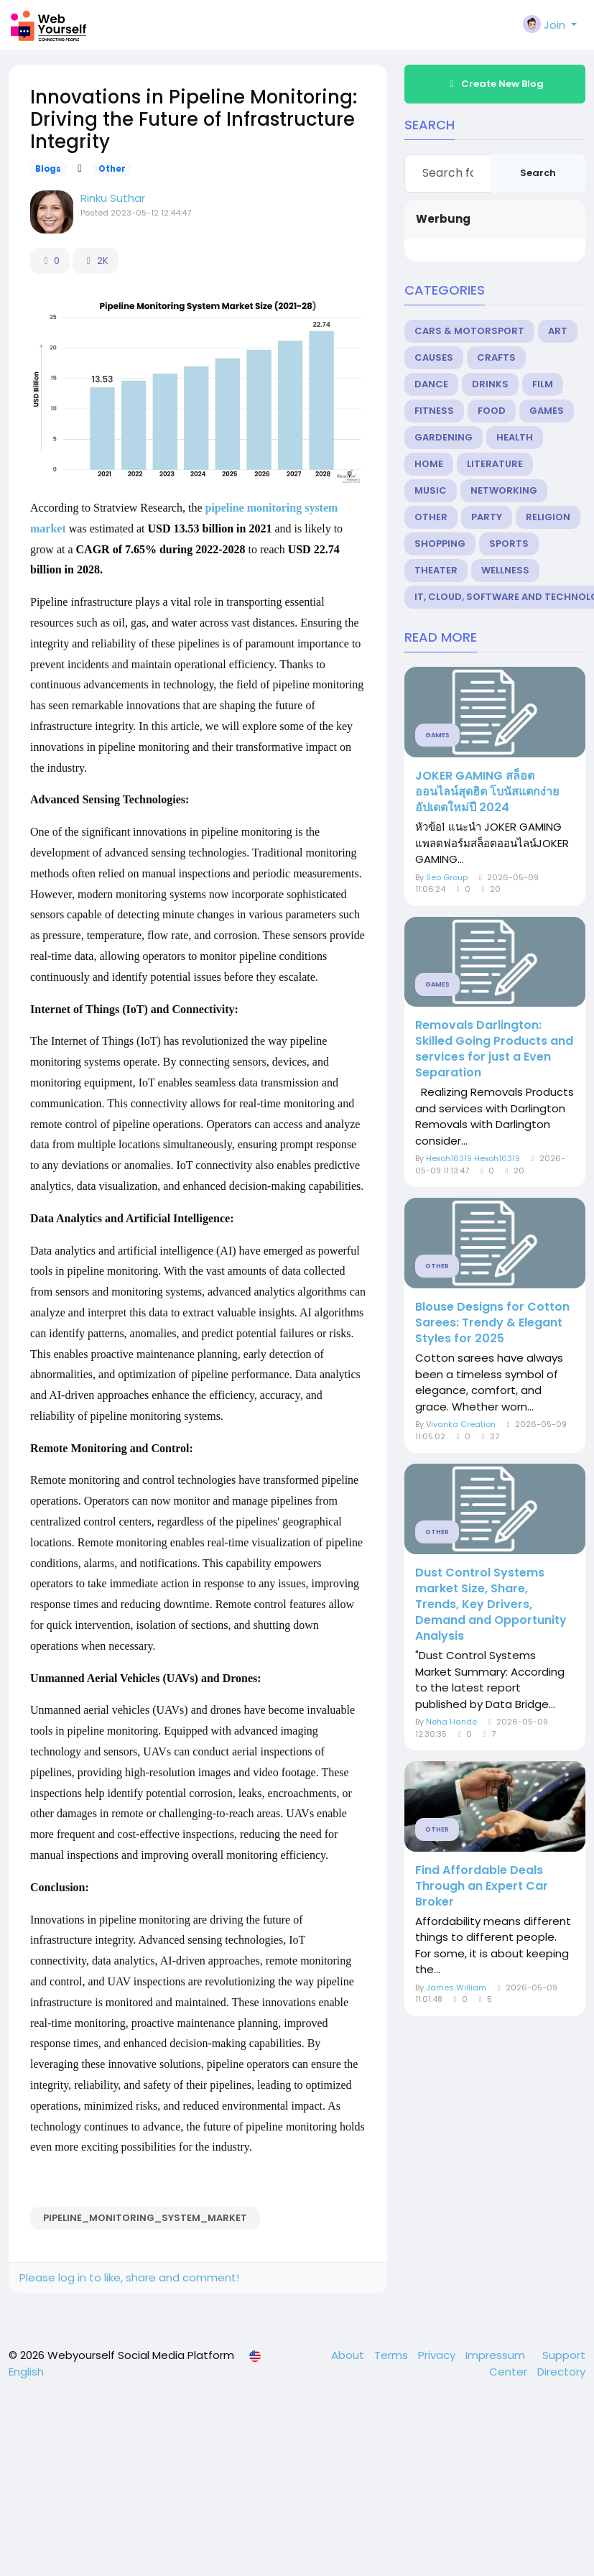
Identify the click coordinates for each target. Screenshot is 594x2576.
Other (112, 169)
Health (514, 437)
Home (428, 464)
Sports (509, 543)
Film (542, 384)
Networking (503, 490)
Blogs (48, 169)
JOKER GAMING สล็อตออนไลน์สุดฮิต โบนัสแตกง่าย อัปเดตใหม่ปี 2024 (487, 792)
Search (538, 173)
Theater (436, 570)
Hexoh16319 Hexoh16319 (473, 1158)
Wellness (505, 570)
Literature (495, 464)
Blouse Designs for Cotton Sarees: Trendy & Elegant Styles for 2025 (492, 1323)
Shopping (439, 543)
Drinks (490, 384)
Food (492, 410)
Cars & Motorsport (469, 331)
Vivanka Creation (461, 1424)
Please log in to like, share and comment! (129, 2277)
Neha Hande (451, 1721)
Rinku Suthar (112, 198)
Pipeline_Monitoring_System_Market (145, 2218)
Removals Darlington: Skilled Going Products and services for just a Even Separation (494, 1049)
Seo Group (447, 877)
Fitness (434, 410)
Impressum (496, 2355)
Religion (548, 517)
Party (486, 517)
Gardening (443, 437)
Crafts (496, 357)
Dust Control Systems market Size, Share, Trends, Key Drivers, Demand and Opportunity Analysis (491, 1604)
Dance (431, 384)
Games (546, 410)
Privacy (438, 2355)
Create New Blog (495, 84)
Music (430, 490)
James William (456, 1987)
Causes (433, 357)
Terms (392, 2355)
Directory (561, 2371)
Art (557, 331)
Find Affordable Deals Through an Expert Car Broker (481, 1886)
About (349, 2355)
